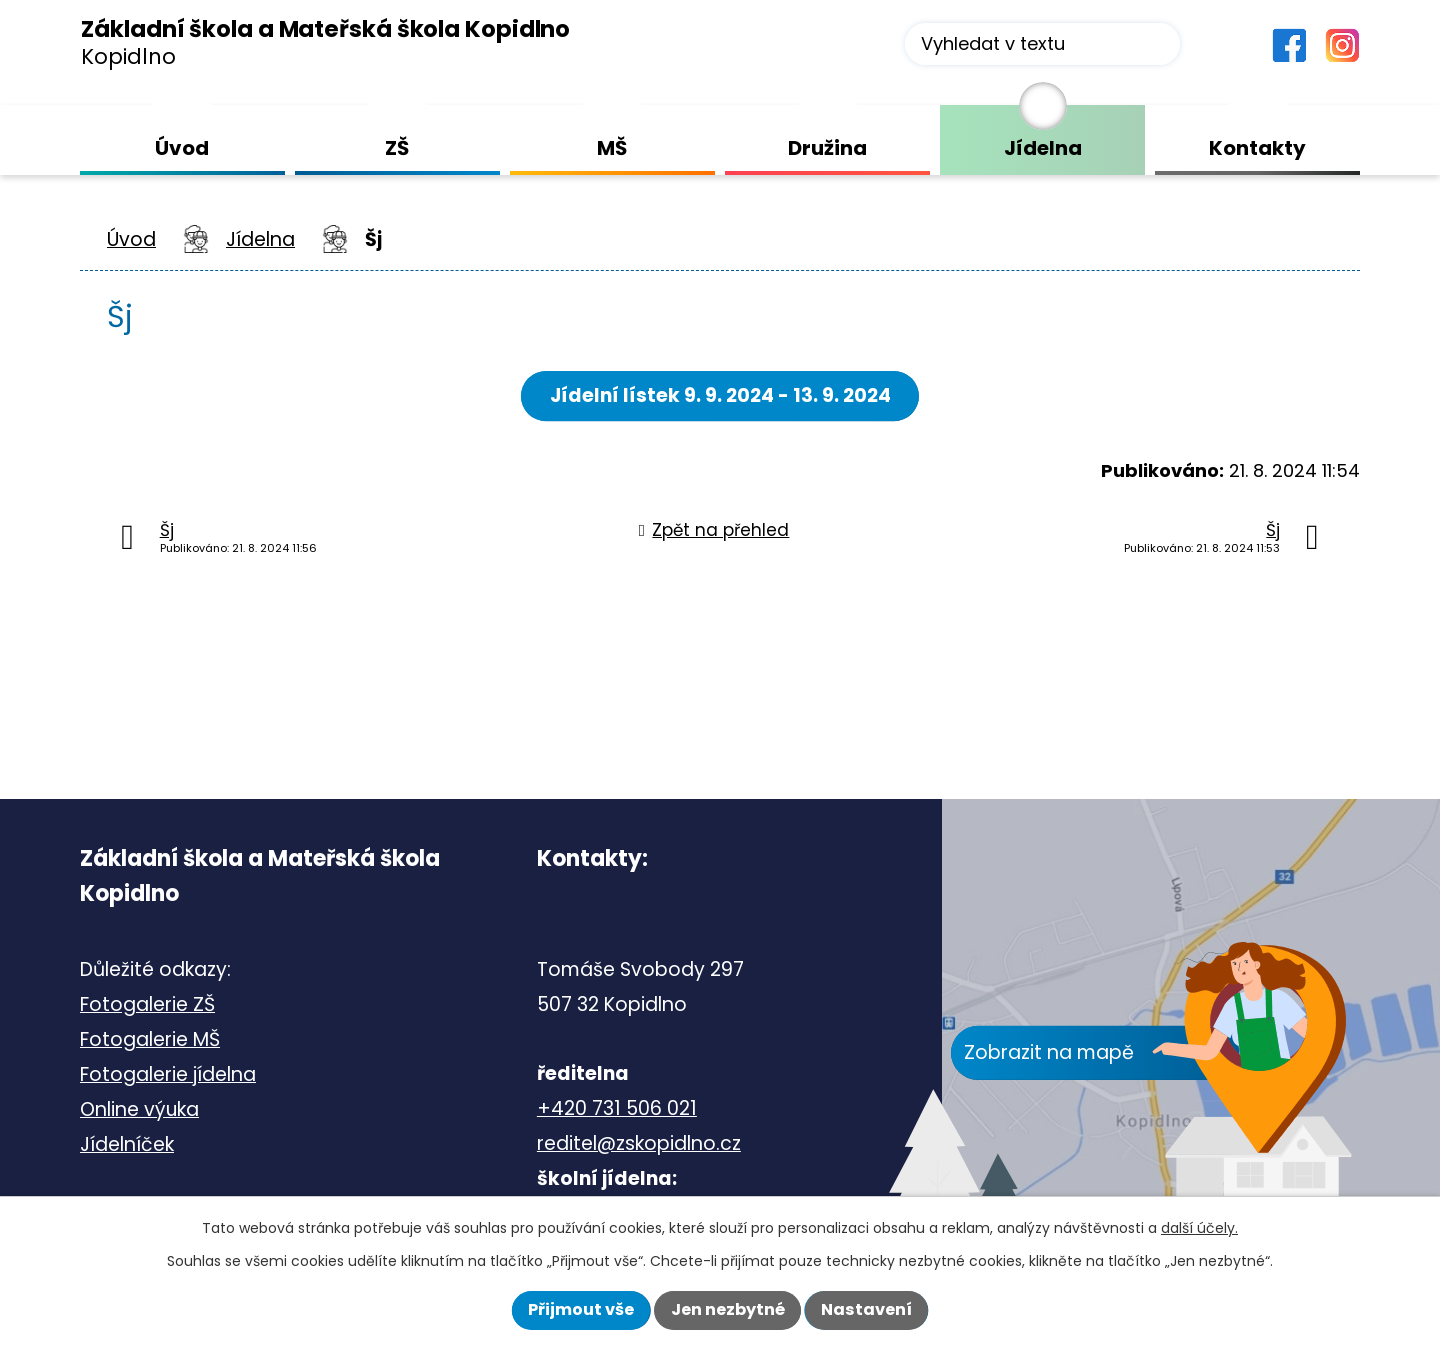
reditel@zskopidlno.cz (639, 1143)
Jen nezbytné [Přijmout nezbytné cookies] (728, 1309)
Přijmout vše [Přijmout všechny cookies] (581, 1309)
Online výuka (139, 1109)
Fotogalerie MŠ (150, 1039)
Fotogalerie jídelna (168, 1074)
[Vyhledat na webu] (1042, 44)
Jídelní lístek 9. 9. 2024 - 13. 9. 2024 (720, 395)
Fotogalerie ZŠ (147, 1004)
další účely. (1199, 1228)
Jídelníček (127, 1144)
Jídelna (260, 239)
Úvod (131, 239)
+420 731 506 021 (617, 1108)
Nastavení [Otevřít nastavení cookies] (866, 1309)
